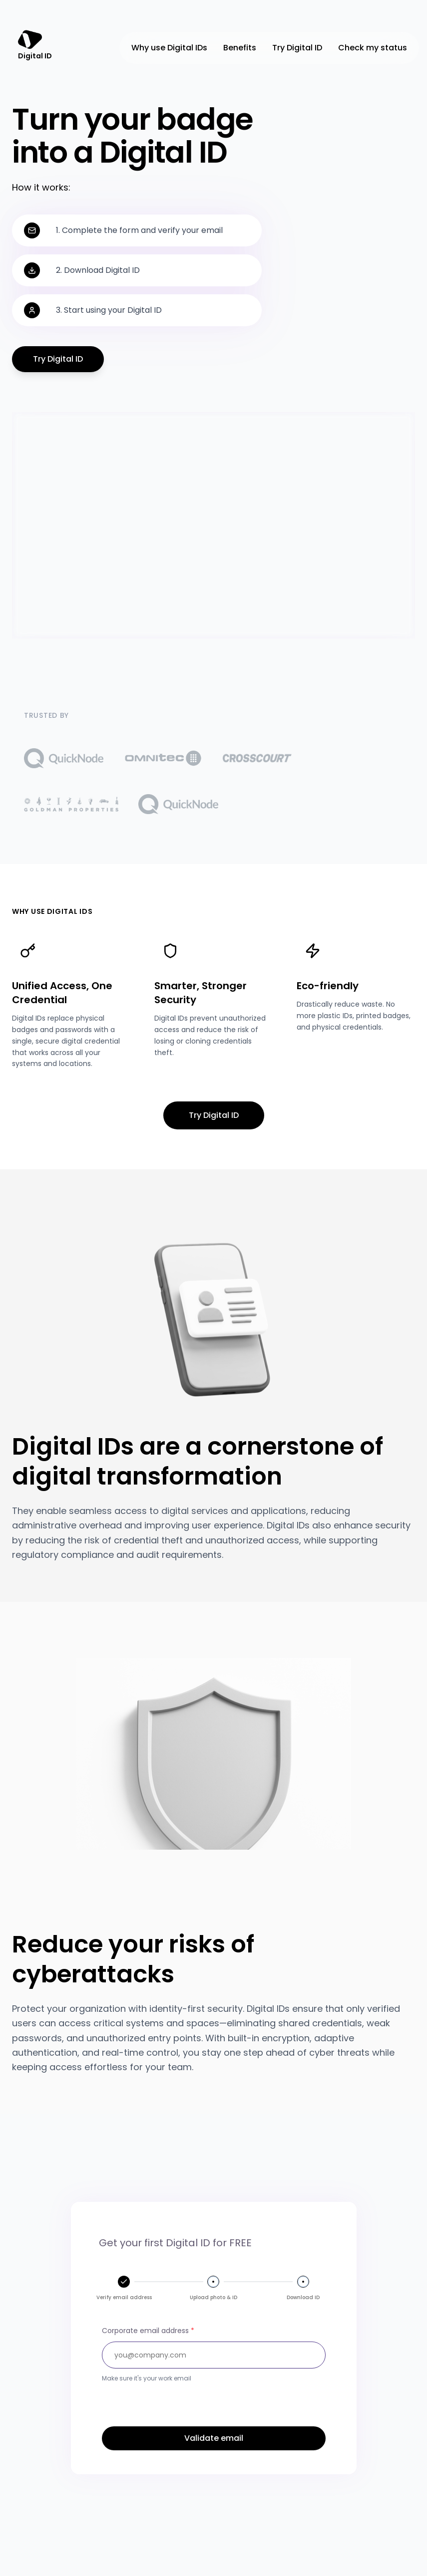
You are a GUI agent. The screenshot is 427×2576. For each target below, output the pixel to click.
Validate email (213, 2438)
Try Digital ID (297, 47)
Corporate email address (148, 2331)
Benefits (239, 47)
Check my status (372, 47)
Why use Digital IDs (169, 47)
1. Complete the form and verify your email (139, 230)
